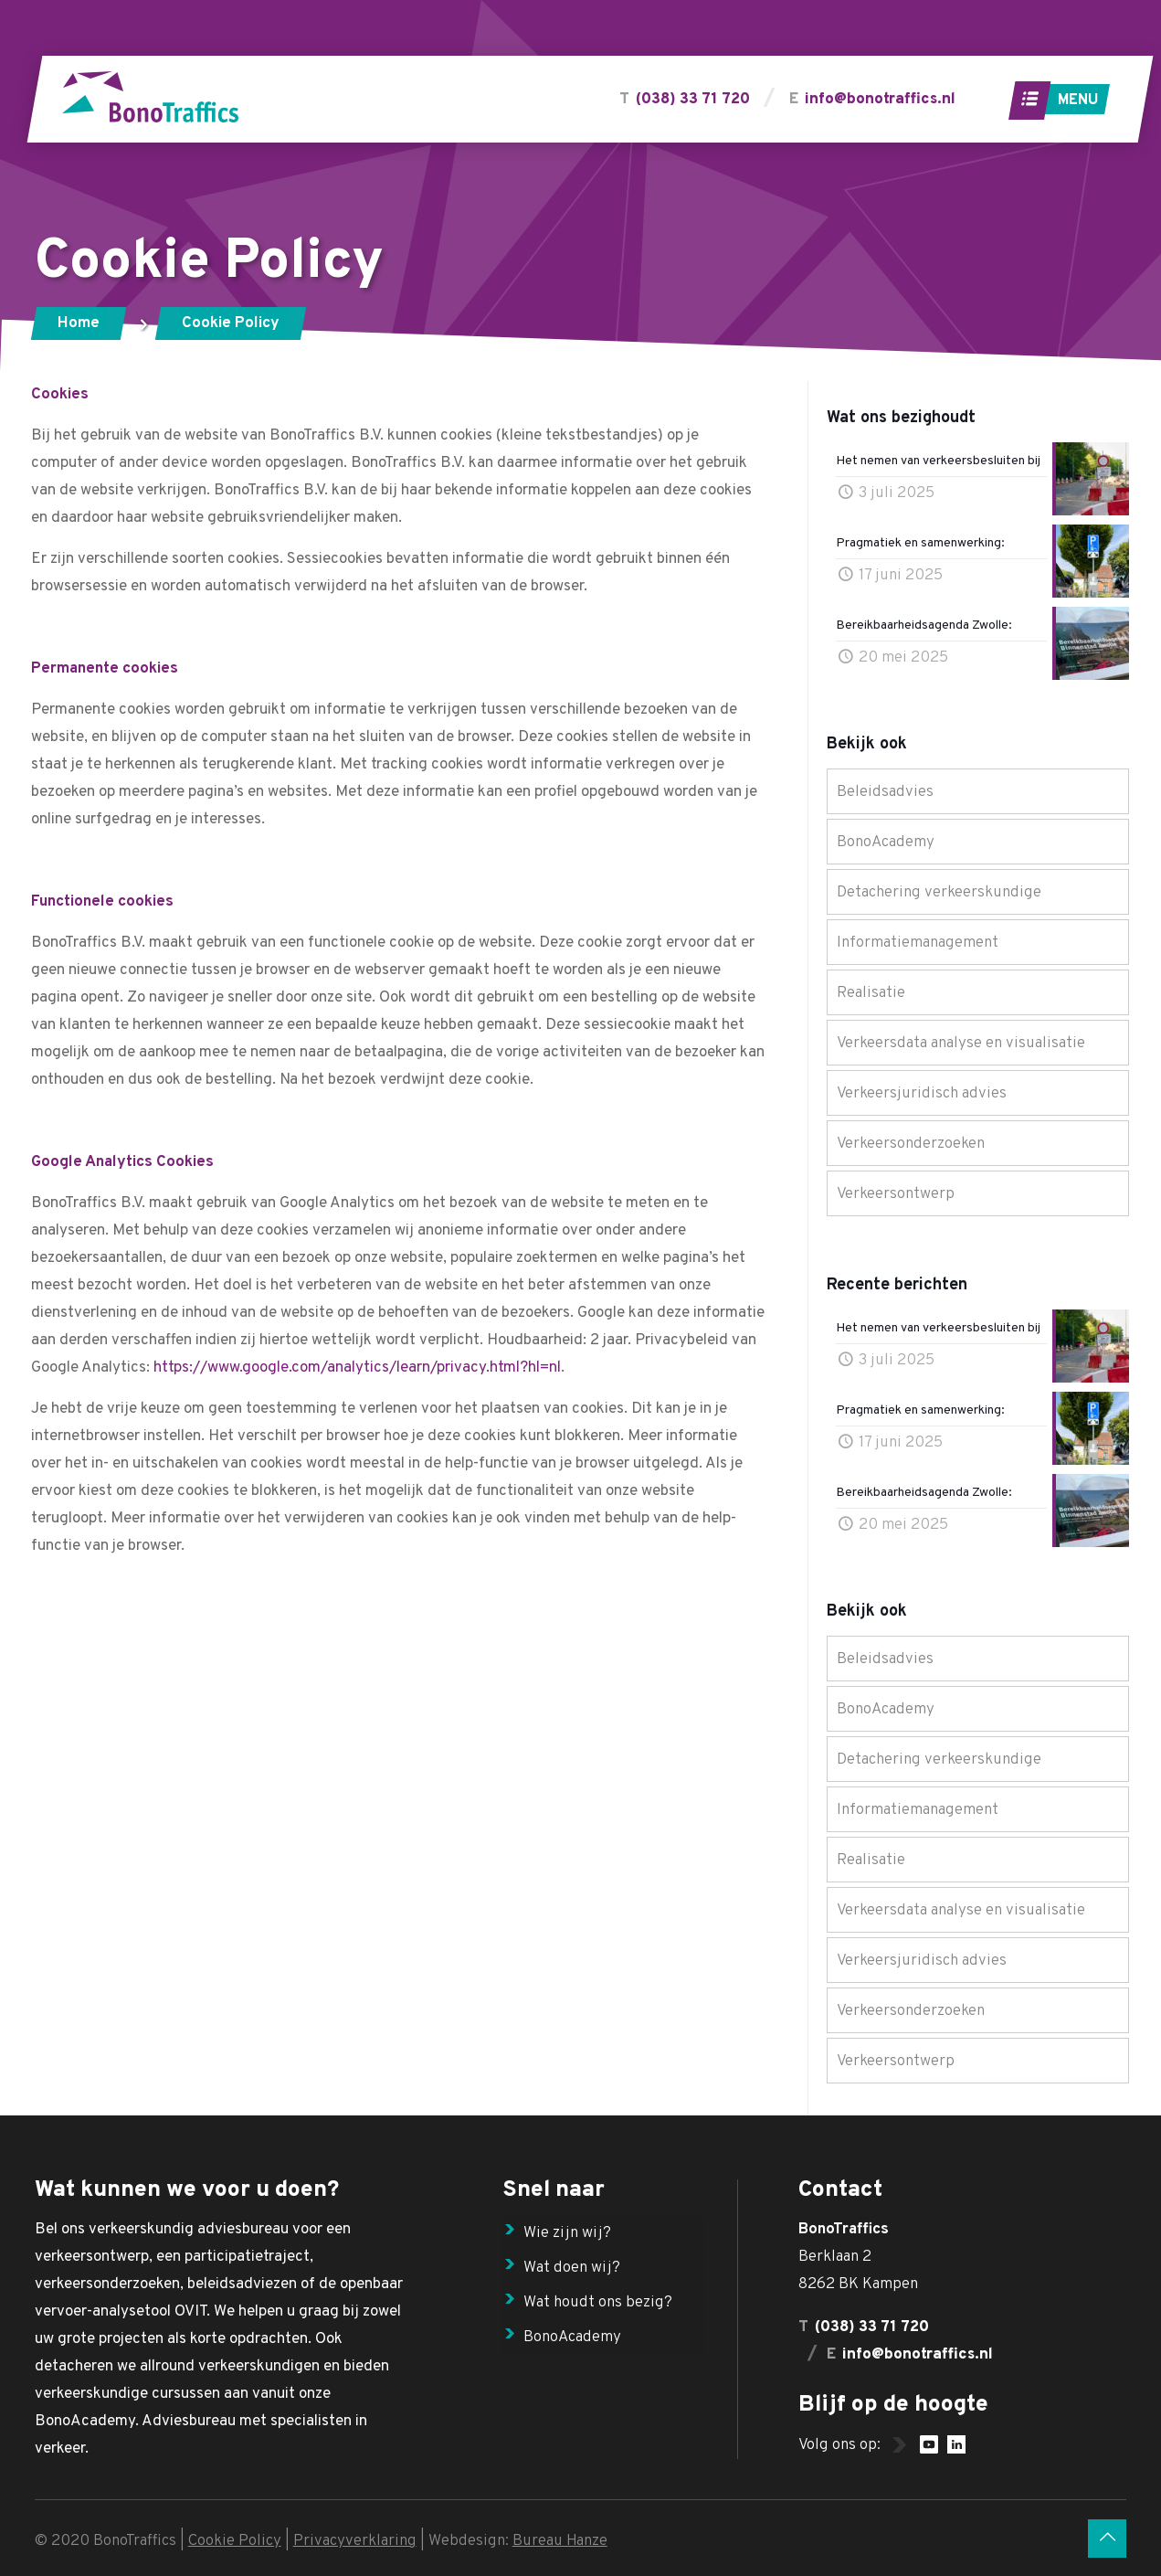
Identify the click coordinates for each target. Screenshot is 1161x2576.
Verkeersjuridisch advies (922, 1094)
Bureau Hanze (559, 2541)
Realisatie (871, 993)
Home (79, 323)
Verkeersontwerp (896, 1194)
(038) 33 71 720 (692, 100)
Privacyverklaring (355, 2541)
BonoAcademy (885, 842)
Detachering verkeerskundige (939, 893)
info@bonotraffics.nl (879, 100)
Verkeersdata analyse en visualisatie (961, 1044)
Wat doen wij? (571, 2268)
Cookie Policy (234, 2541)
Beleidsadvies (885, 792)
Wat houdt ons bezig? (597, 2303)
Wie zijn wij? (567, 2233)
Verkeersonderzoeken (911, 1144)
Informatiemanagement (917, 943)
